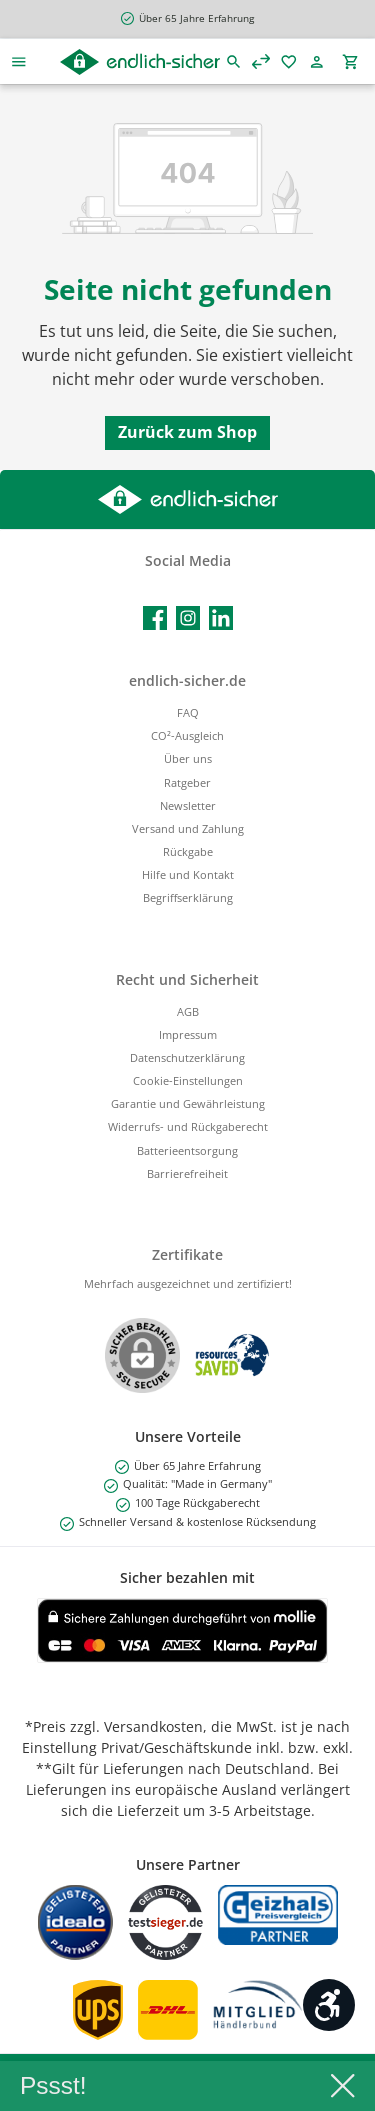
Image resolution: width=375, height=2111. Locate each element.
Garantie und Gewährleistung (188, 1103)
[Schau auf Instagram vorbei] (188, 618)
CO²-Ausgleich (187, 735)
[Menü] (19, 61)
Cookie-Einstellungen (188, 1080)
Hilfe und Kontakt (188, 874)
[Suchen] (234, 61)
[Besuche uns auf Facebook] (155, 618)
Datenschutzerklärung (187, 1057)
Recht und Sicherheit (187, 979)
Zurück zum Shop (187, 432)
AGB (188, 1011)
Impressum (188, 1034)
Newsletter (188, 805)
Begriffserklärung (188, 897)
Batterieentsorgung (187, 1150)
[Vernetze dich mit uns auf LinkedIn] (221, 618)
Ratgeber (187, 782)
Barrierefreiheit (187, 1173)
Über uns (188, 758)
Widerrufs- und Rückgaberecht (188, 1126)
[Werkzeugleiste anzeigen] (329, 2005)
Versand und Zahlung (188, 828)
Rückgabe (188, 851)
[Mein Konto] (320, 61)
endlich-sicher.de (187, 680)
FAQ (188, 712)
